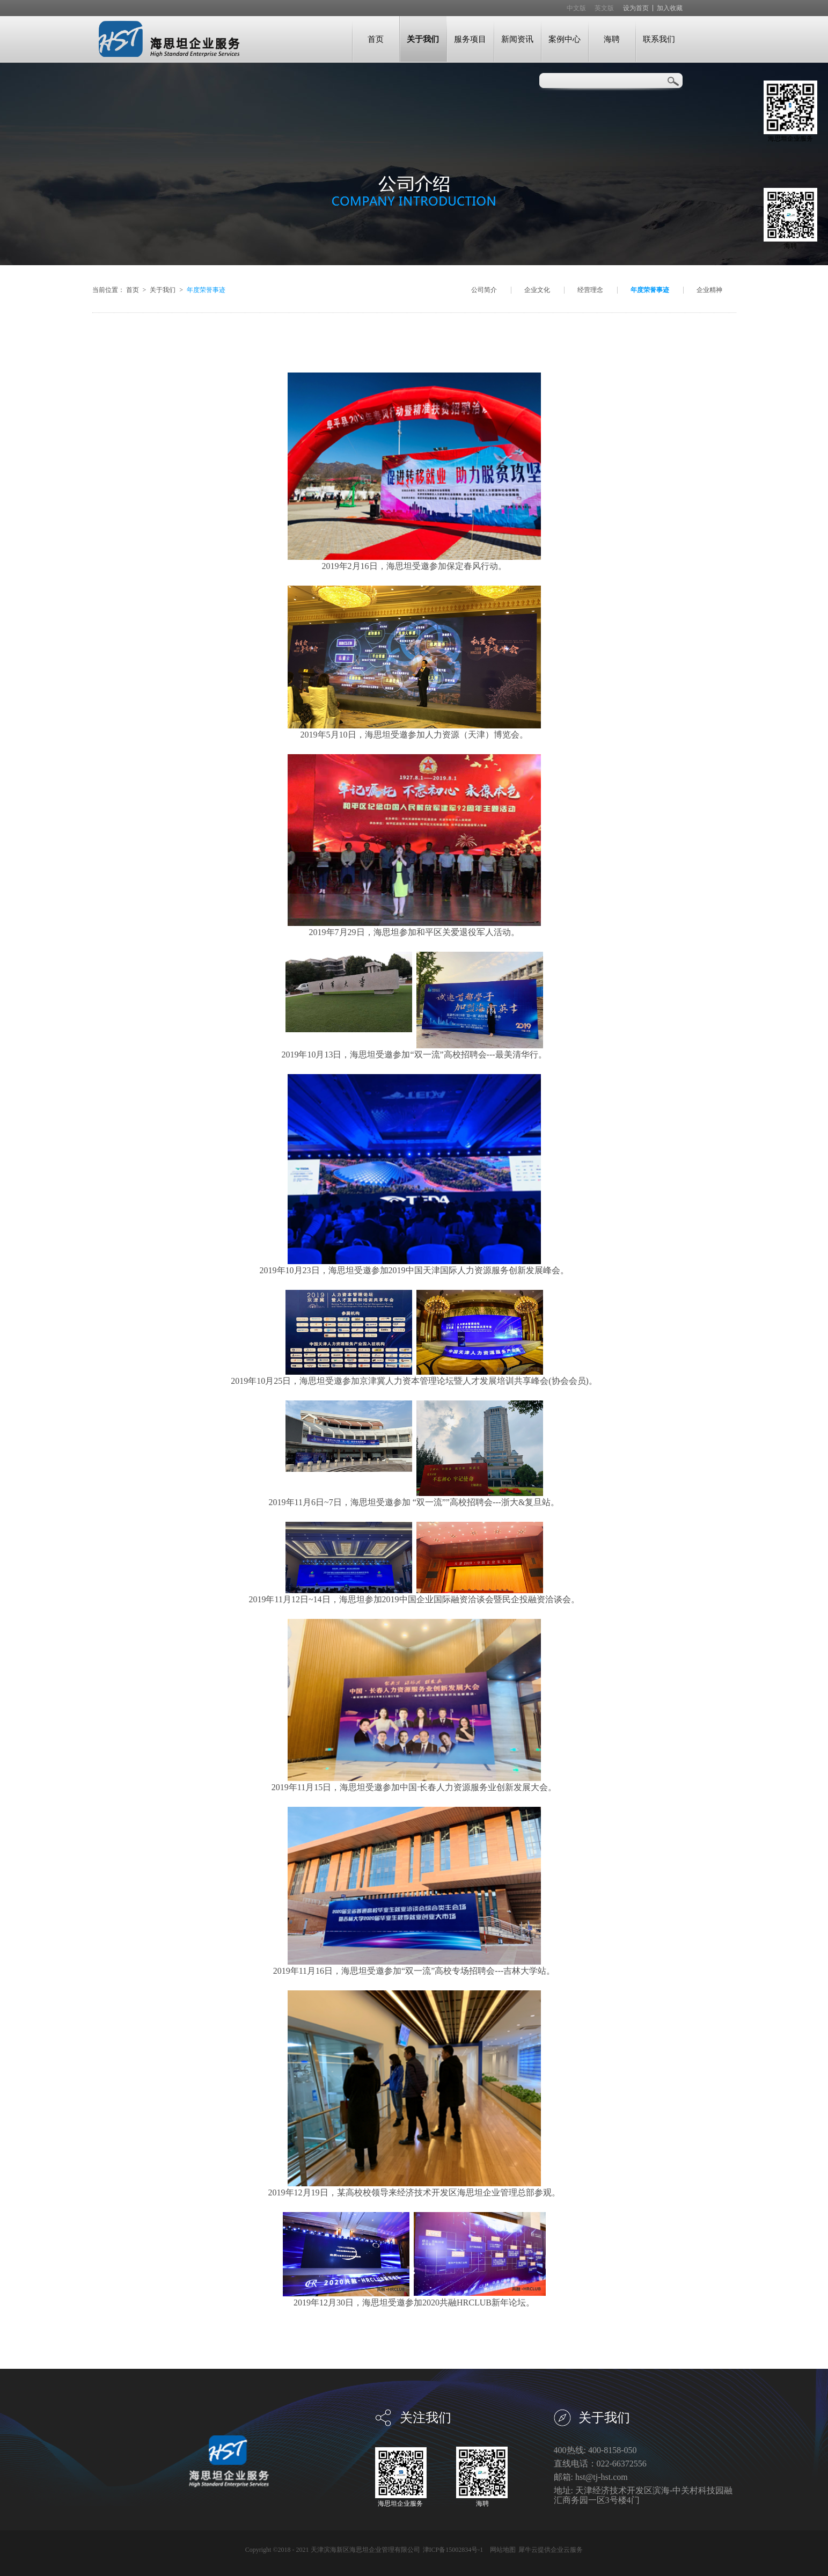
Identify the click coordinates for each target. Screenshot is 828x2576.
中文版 (576, 8)
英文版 (604, 8)
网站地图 (501, 2549)
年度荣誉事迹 (206, 290)
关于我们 (162, 290)
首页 (376, 38)
